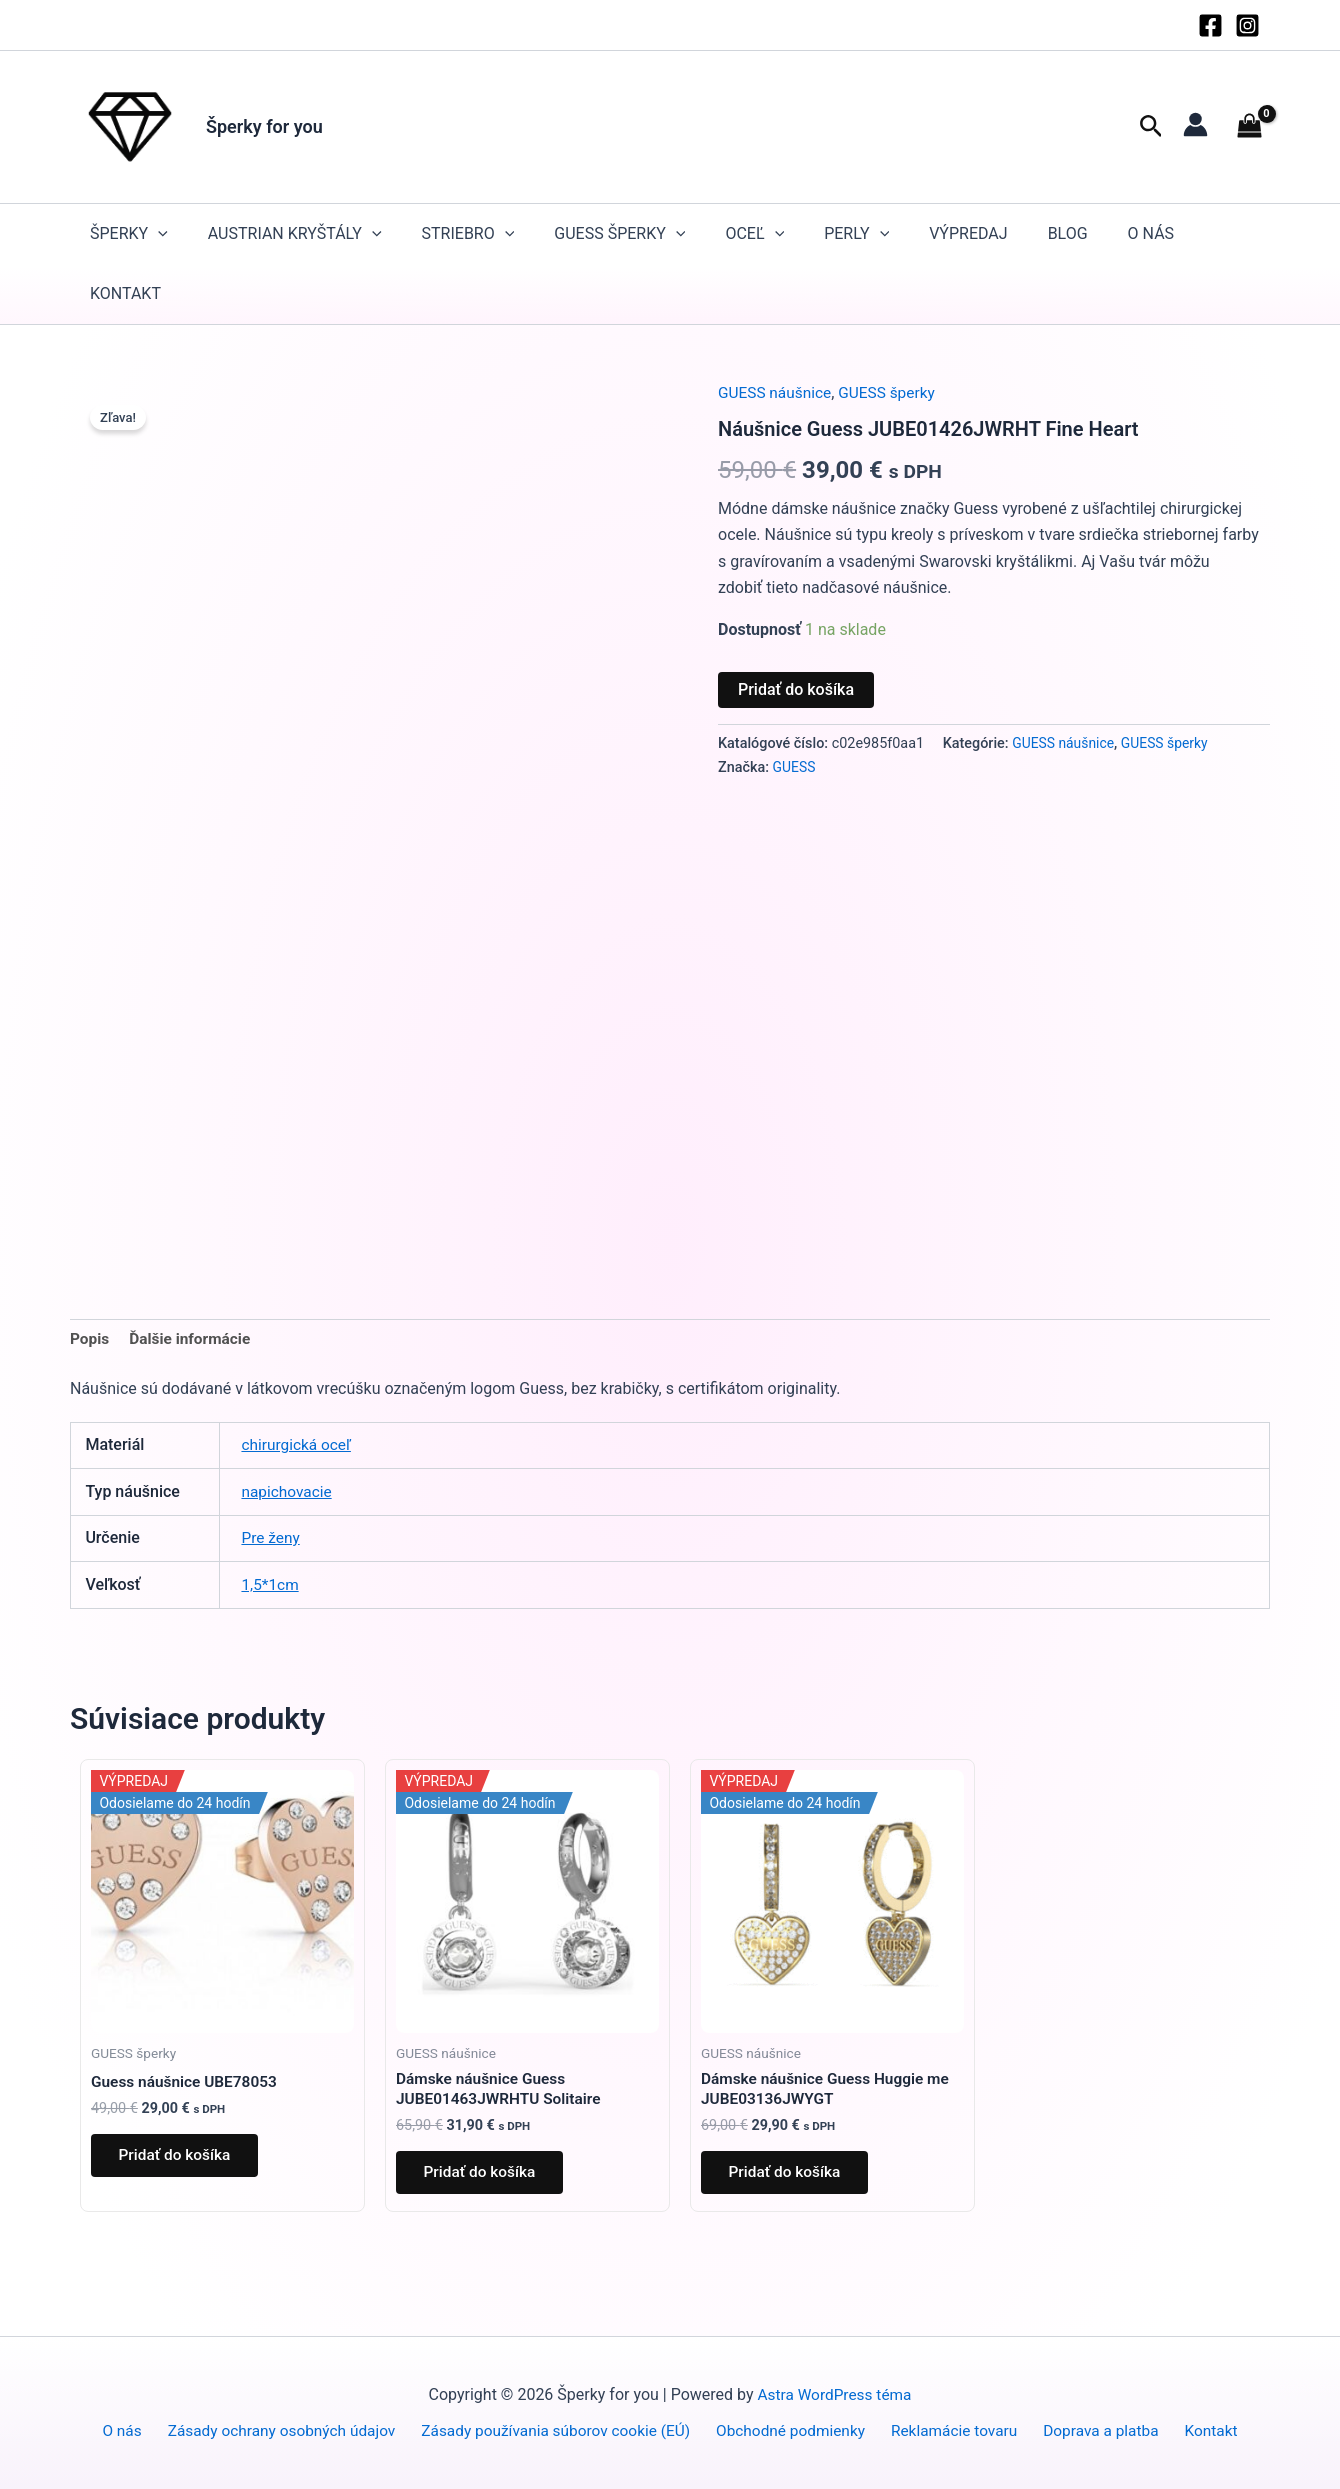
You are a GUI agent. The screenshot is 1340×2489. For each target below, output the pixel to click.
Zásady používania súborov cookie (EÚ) (562, 2430)
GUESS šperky (619, 234)
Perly (856, 234)
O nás (1151, 233)
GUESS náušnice (777, 392)
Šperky (129, 234)
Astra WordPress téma (835, 2394)
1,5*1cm (270, 1585)
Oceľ (754, 234)
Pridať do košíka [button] (179, 2159)
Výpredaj (968, 233)
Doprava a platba (1096, 2430)
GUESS (795, 766)
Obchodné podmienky (795, 2430)
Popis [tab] (90, 1339)
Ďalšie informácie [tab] (194, 1339)
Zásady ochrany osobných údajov (288, 2430)
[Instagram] (1247, 25)
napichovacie (288, 1492)
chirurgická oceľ (298, 1446)
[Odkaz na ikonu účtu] (1195, 124)
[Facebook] (1210, 25)
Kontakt (125, 293)
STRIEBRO (468, 234)
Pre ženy (271, 1539)
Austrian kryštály (295, 234)
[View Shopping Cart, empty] (1249, 127)
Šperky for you (264, 126)
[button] (1151, 127)
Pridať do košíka (796, 688)
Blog (1068, 233)
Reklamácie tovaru (953, 2430)
